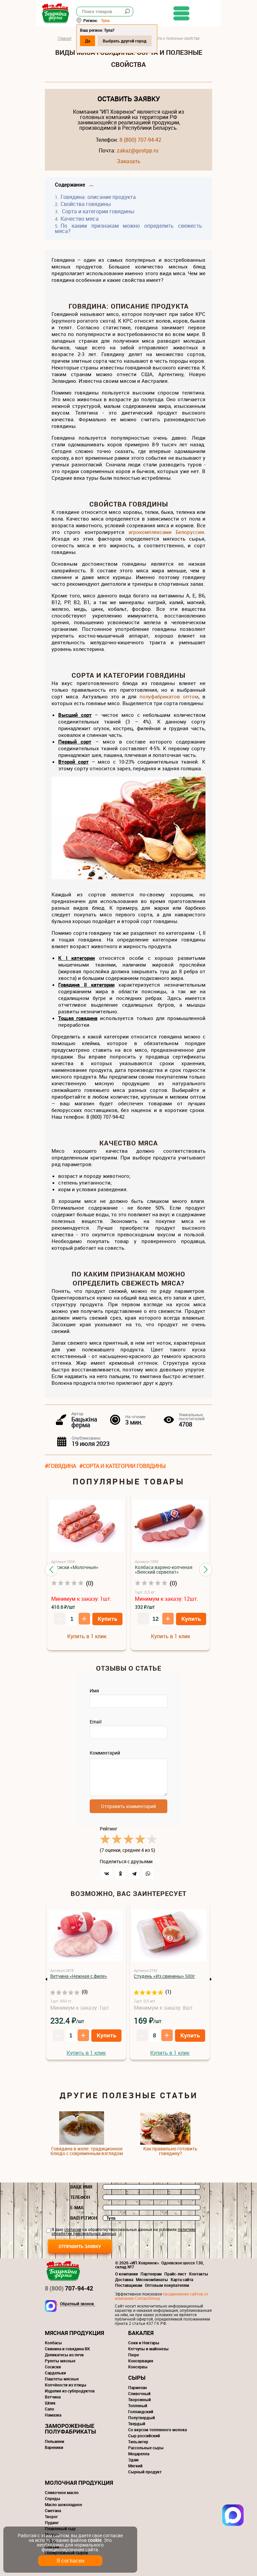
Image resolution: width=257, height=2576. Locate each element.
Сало (49, 2409)
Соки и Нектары (143, 2342)
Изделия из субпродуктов (70, 2390)
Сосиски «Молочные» (74, 1567)
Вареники (54, 2447)
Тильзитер (138, 2441)
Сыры (137, 2377)
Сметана (53, 2510)
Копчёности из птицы (65, 2384)
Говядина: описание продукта (98, 197)
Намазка (53, 2415)
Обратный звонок (77, 2304)
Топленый (137, 2405)
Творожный (139, 2399)
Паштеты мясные (62, 2378)
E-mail (77, 2208)
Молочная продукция (79, 2482)
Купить (107, 1618)
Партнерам (151, 2273)
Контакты (198, 2273)
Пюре (133, 2354)
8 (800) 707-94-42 (140, 139)
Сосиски (53, 2366)
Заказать (129, 161)
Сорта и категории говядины (98, 211)
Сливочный (139, 2393)
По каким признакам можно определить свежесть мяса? (128, 228)
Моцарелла (138, 2453)
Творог (51, 2516)
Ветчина (53, 2396)
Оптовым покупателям (167, 2285)
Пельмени (54, 2441)
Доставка (124, 2279)
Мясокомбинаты (152, 2279)
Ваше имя (81, 2187)
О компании (126, 2273)
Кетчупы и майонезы (148, 2348)
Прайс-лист (175, 2273)
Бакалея (141, 2333)
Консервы (138, 2366)
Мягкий (135, 2465)
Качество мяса (80, 218)
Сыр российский (144, 2435)
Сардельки (55, 2372)
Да (96, 40)
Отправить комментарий (128, 1806)
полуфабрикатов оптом (169, 696)
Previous (46, 1979)
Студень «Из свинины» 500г (164, 1976)
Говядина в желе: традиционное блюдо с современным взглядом (87, 2150)
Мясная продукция (74, 2333)
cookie (94, 2540)
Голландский (140, 2411)
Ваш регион (83, 2218)
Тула (114, 20)
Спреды (52, 2498)
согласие (72, 2229)
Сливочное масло (62, 2492)
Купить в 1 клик (86, 1636)
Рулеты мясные (60, 2360)
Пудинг (52, 2522)
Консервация (140, 2360)
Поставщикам (128, 2285)
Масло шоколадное (63, 2504)
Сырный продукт (145, 2471)
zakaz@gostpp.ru (137, 150)
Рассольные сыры (146, 2447)
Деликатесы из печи (64, 2354)
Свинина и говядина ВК (67, 2348)
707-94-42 (69, 2288)
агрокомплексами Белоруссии (166, 532)
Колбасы (53, 2342)
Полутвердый (141, 2417)
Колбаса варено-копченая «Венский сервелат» (163, 1569)
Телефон (80, 2197)
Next (210, 1979)
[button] (51, 1569)
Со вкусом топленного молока (157, 2429)
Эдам (133, 2459)
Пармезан (137, 2387)
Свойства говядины (86, 204)
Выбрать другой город (133, 40)
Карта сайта (182, 2279)
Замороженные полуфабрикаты (70, 2428)
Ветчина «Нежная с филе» (78, 1976)
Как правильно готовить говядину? (170, 2150)
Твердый (136, 2423)
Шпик (50, 2402)
